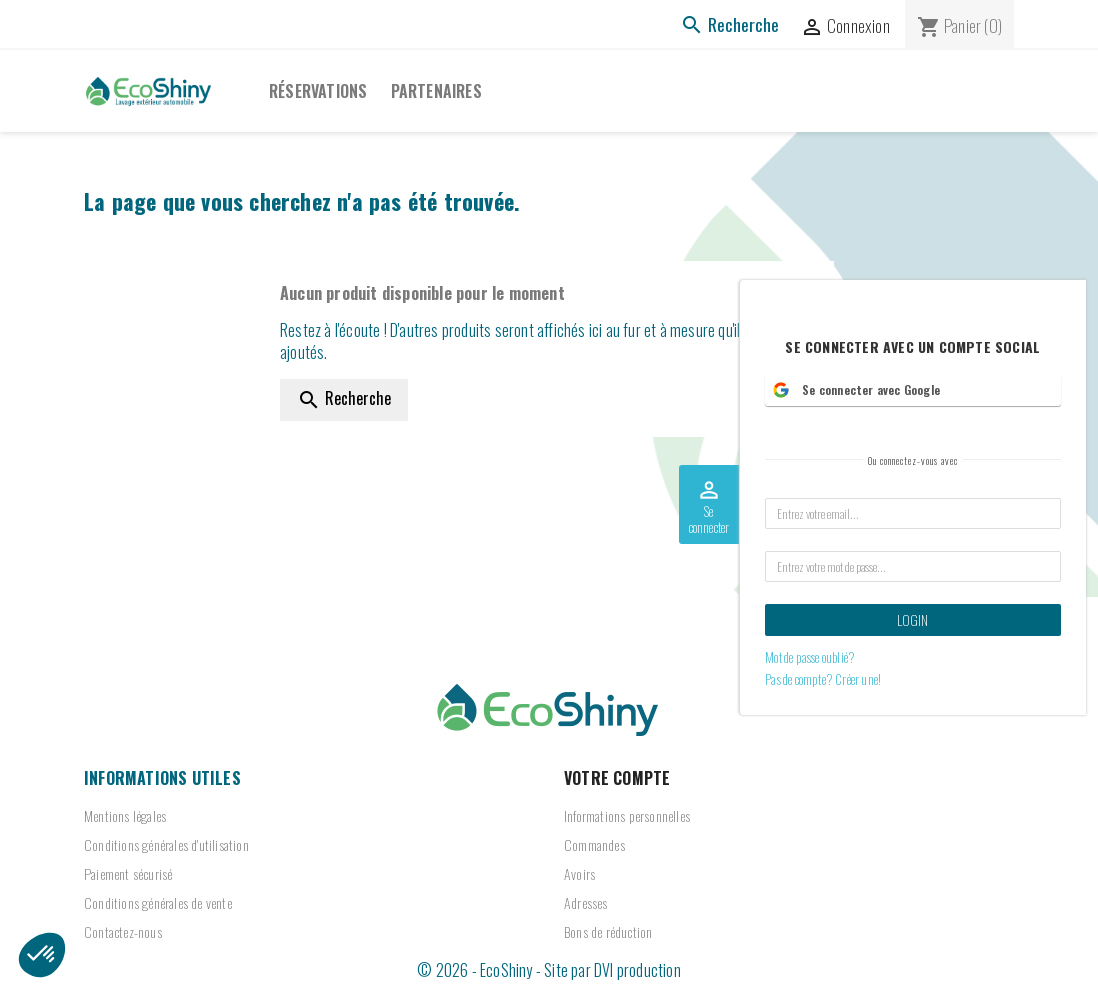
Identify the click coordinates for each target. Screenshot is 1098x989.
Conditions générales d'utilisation (166, 844)
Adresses (586, 902)
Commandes (594, 844)
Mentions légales (125, 815)
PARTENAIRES (436, 91)
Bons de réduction (608, 931)
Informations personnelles (627, 815)
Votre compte (617, 778)
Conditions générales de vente (158, 902)
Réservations (318, 91)
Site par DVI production (612, 970)
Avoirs (579, 873)
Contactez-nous (123, 931)
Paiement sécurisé (128, 873)
